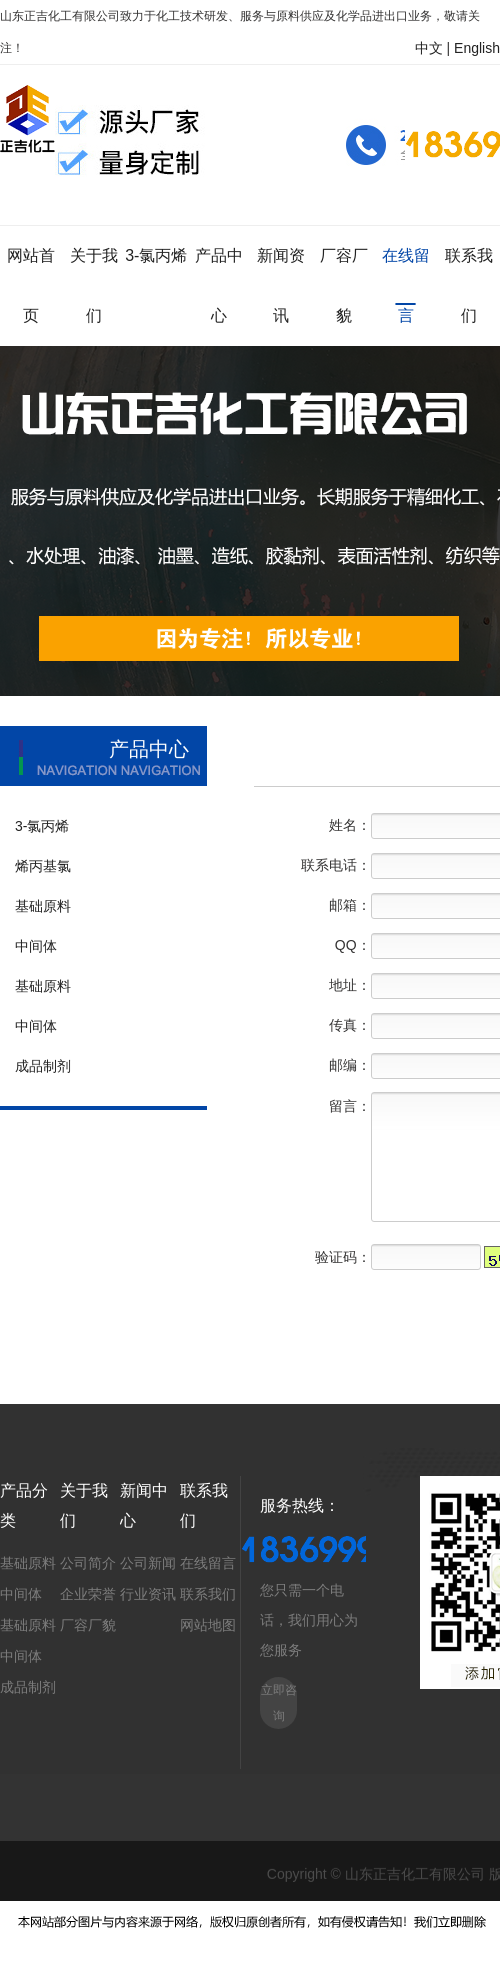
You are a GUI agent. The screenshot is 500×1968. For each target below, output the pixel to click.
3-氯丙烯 (42, 826)
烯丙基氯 (43, 866)
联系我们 (208, 1594)
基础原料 (43, 906)
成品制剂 (43, 1066)
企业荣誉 (88, 1594)
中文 (429, 48)
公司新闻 (148, 1563)
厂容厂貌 (88, 1625)
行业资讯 (148, 1594)
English (477, 48)
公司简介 (88, 1563)
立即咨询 (279, 1703)
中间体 (36, 946)
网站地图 (208, 1625)
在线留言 (208, 1563)
